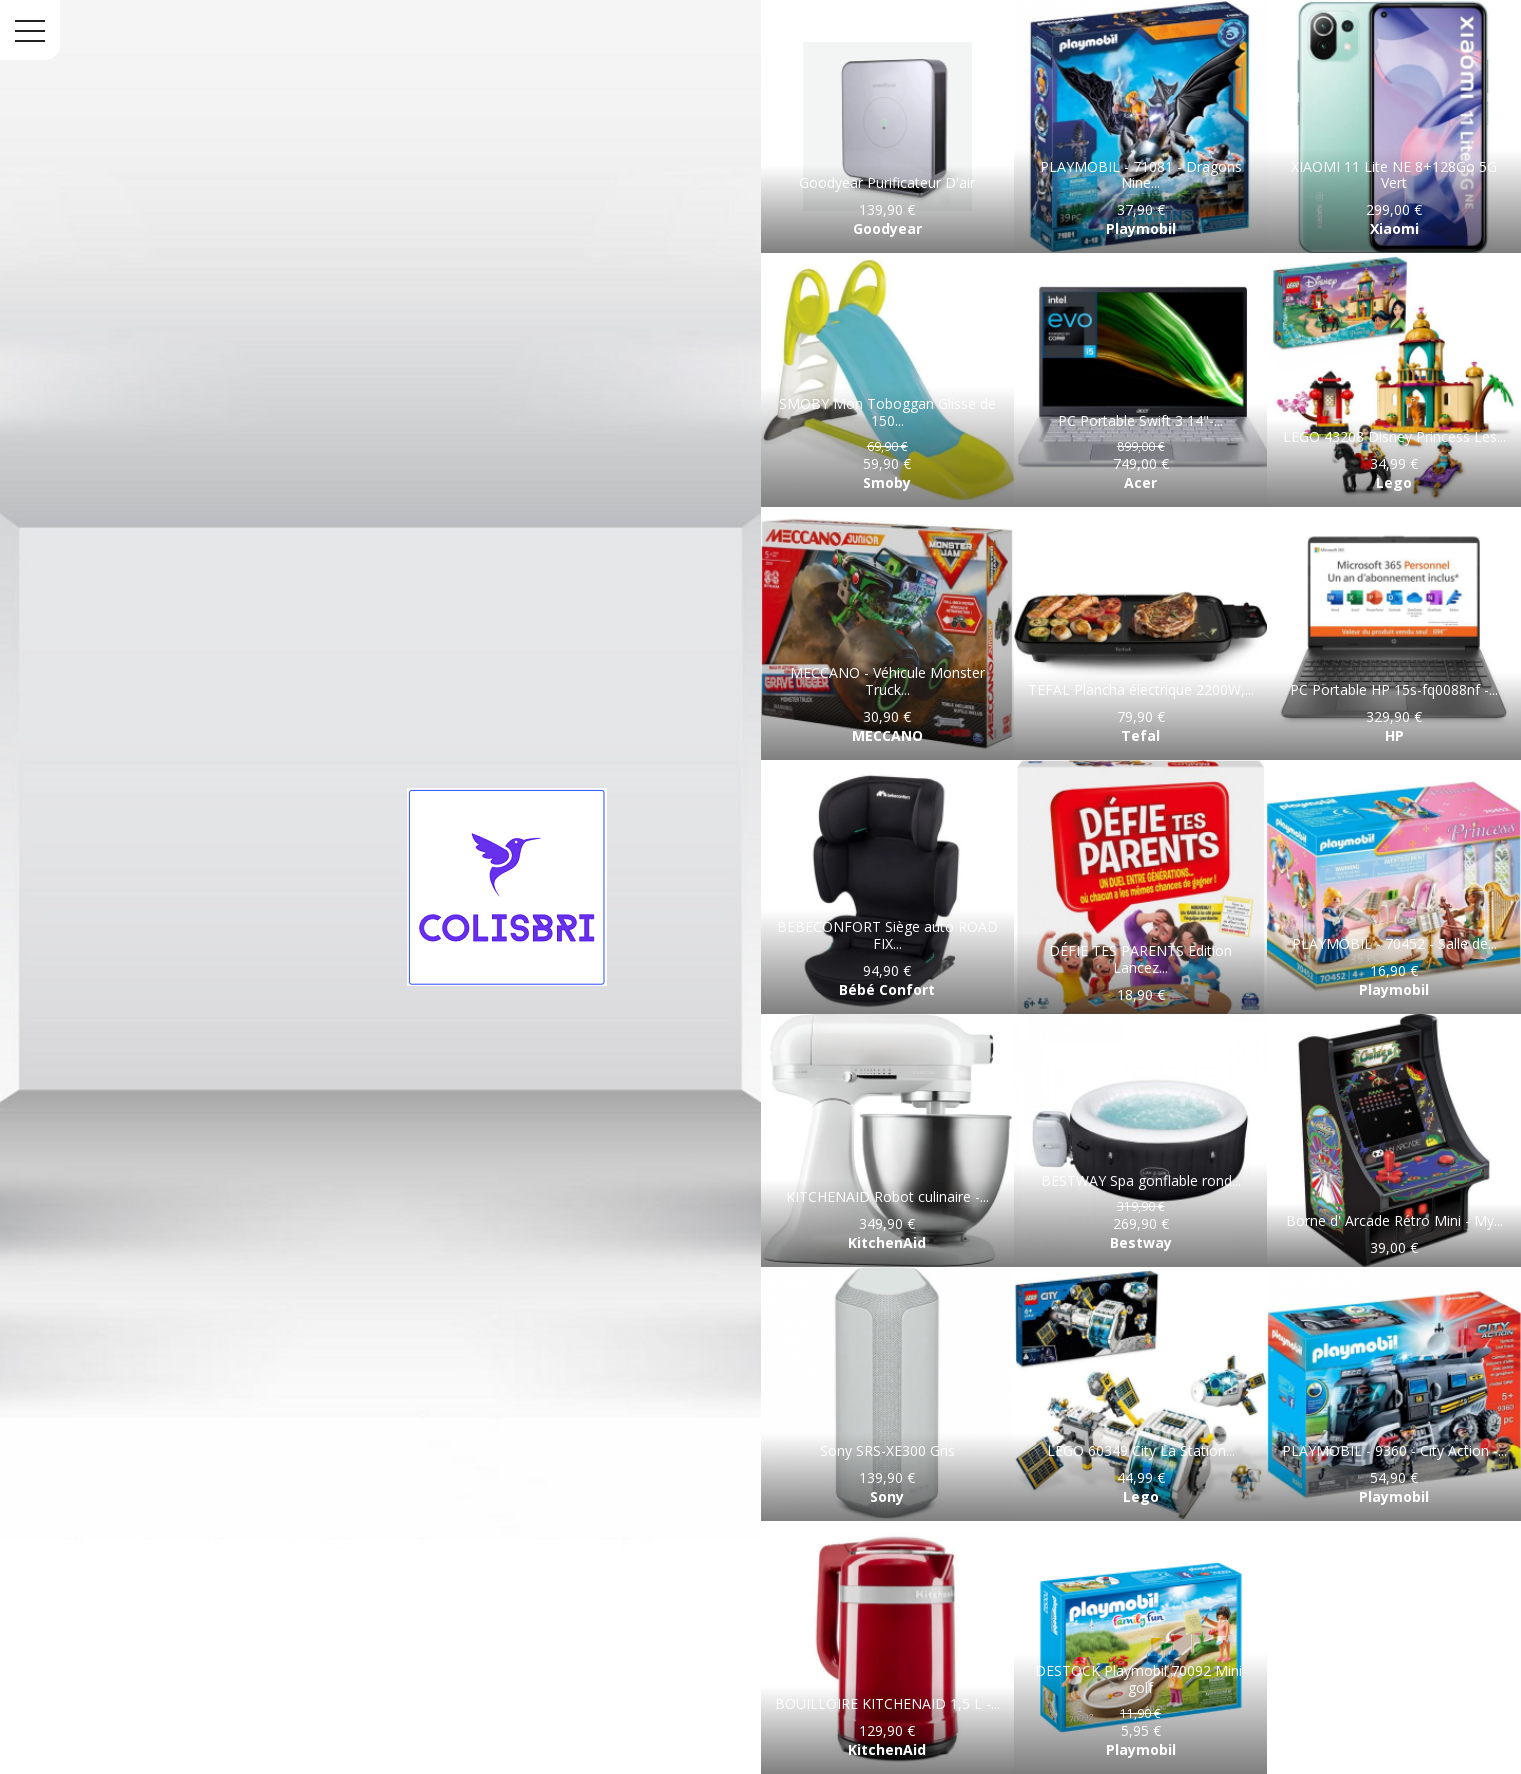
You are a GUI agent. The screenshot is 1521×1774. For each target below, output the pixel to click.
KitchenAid (887, 1242)
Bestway (1141, 1242)
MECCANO (887, 735)
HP (1394, 735)
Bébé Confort (887, 989)
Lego (1394, 482)
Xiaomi (1394, 228)
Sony (887, 1496)
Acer (1140, 482)
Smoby (887, 482)
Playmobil (1141, 228)
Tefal (1140, 735)
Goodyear (887, 228)
